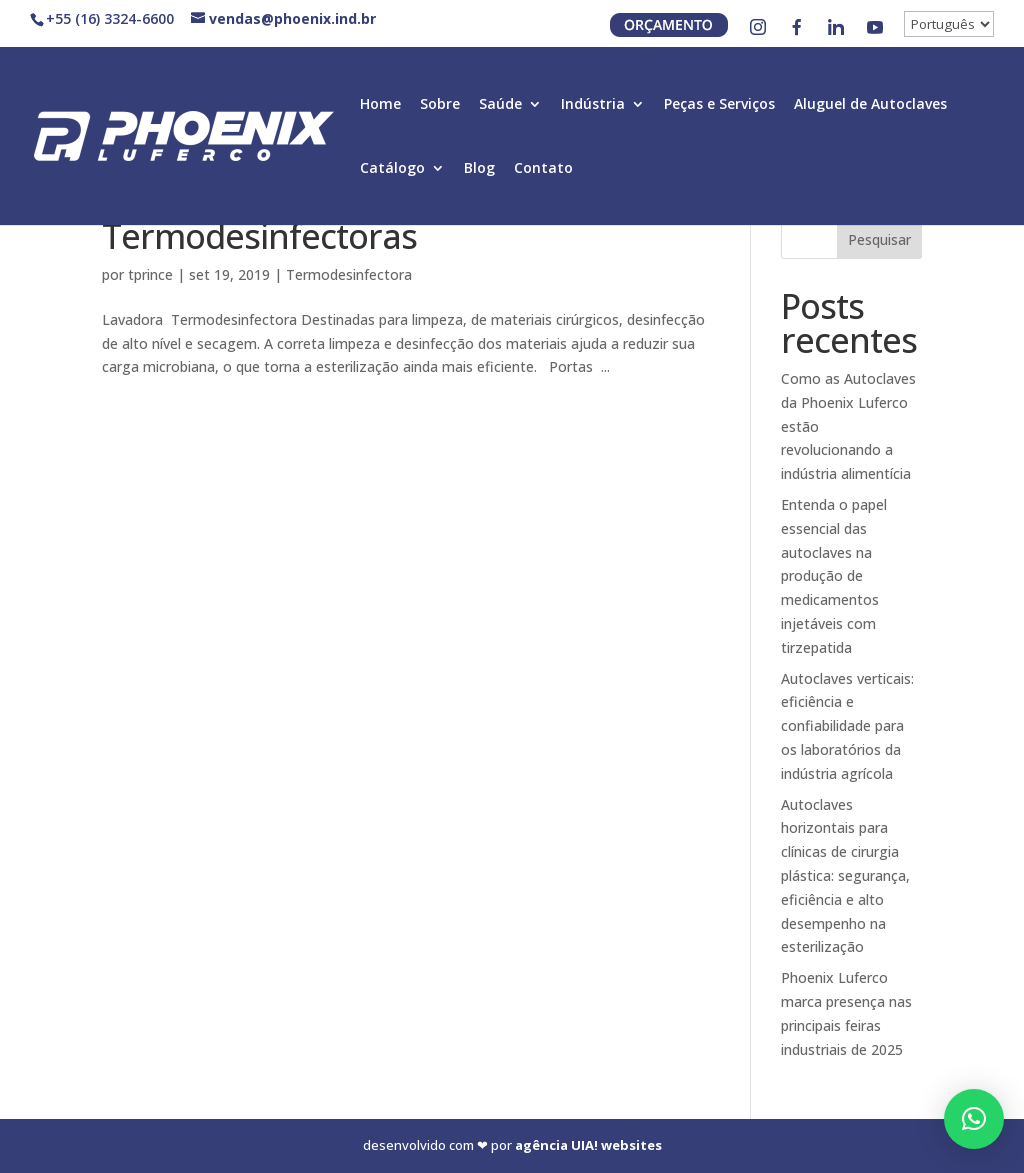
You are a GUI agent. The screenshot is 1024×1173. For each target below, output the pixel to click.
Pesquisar (879, 239)
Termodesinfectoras (259, 236)
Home (380, 105)
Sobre (440, 105)
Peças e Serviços (719, 105)
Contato (543, 169)
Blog (479, 169)
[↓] (949, 24)
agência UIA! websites (588, 1145)
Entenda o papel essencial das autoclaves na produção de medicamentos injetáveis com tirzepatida (834, 576)
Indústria (593, 105)
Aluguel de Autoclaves (870, 105)
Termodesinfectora (349, 274)
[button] (974, 1119)
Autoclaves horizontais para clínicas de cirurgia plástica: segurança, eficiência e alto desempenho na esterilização (845, 876)
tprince (150, 274)
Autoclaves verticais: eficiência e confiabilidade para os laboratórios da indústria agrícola (847, 726)
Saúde (500, 105)
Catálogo (392, 169)
